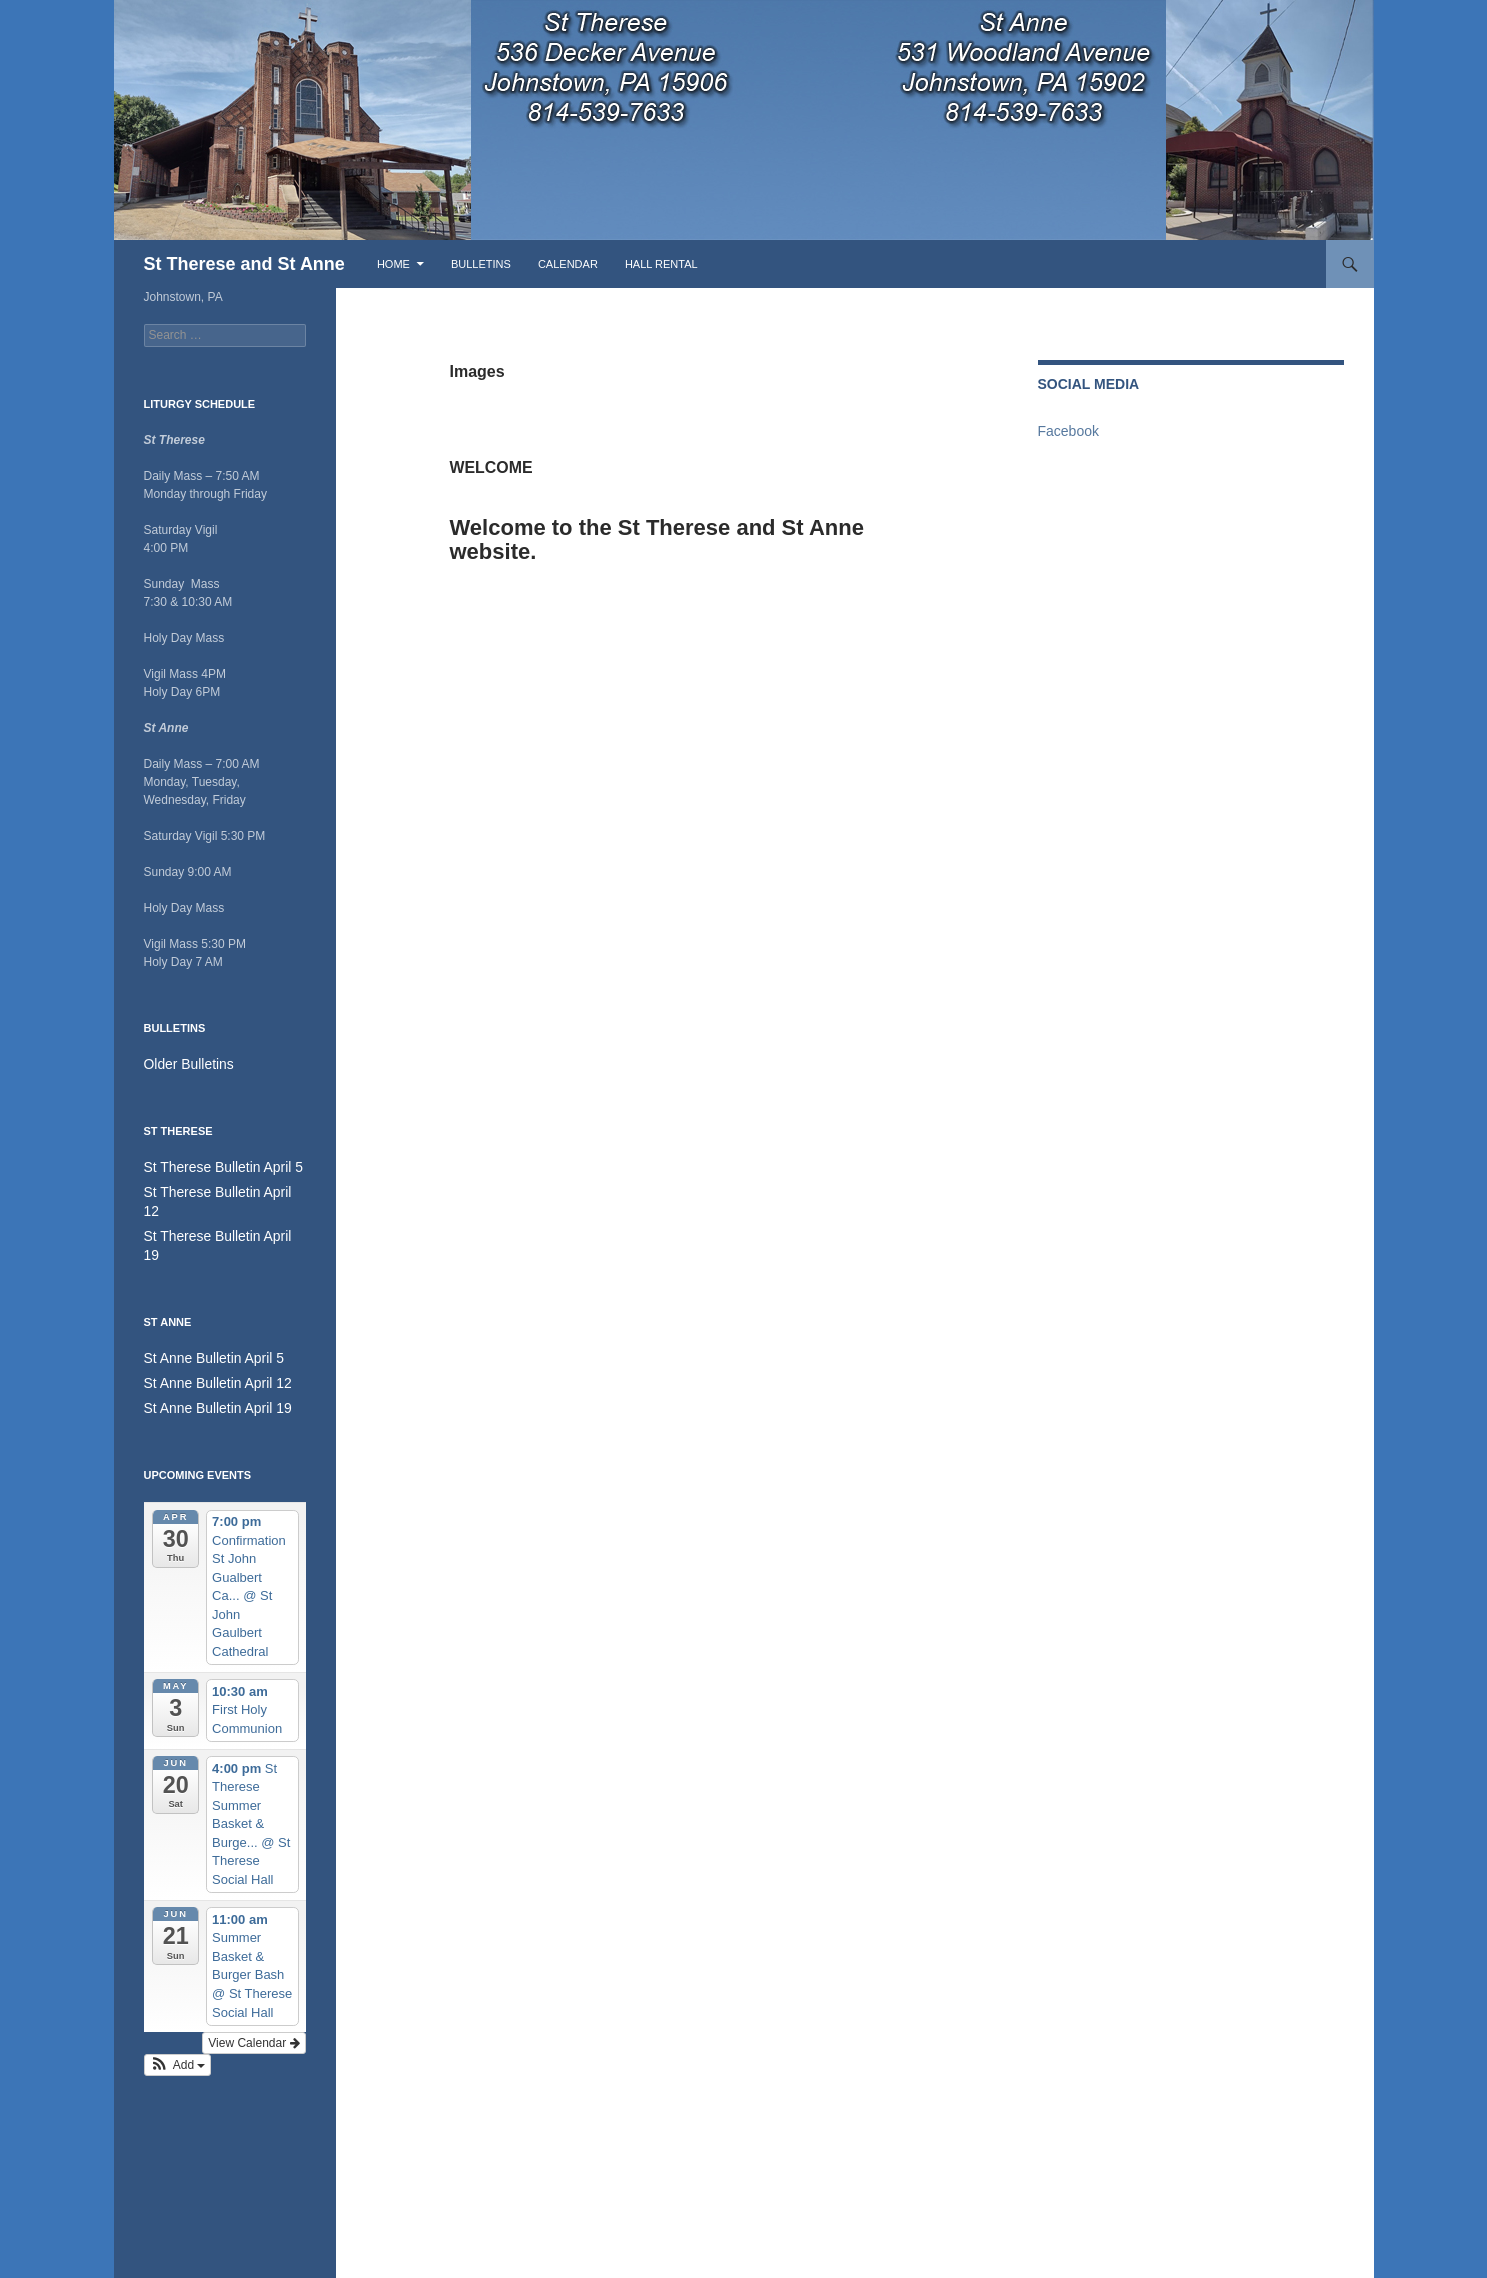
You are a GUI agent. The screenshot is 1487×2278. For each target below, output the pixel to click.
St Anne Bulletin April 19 (208, 1364)
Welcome (535, 461)
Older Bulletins (183, 1064)
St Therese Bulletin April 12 (216, 1190)
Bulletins (481, 264)
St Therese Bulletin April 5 (213, 1166)
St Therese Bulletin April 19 (216, 1214)
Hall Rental (661, 264)
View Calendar (253, 1998)
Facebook (1068, 431)
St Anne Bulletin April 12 (208, 1340)
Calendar (568, 264)
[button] (178, 2020)
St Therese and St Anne (244, 264)
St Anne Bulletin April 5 (204, 1316)
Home (393, 264)
